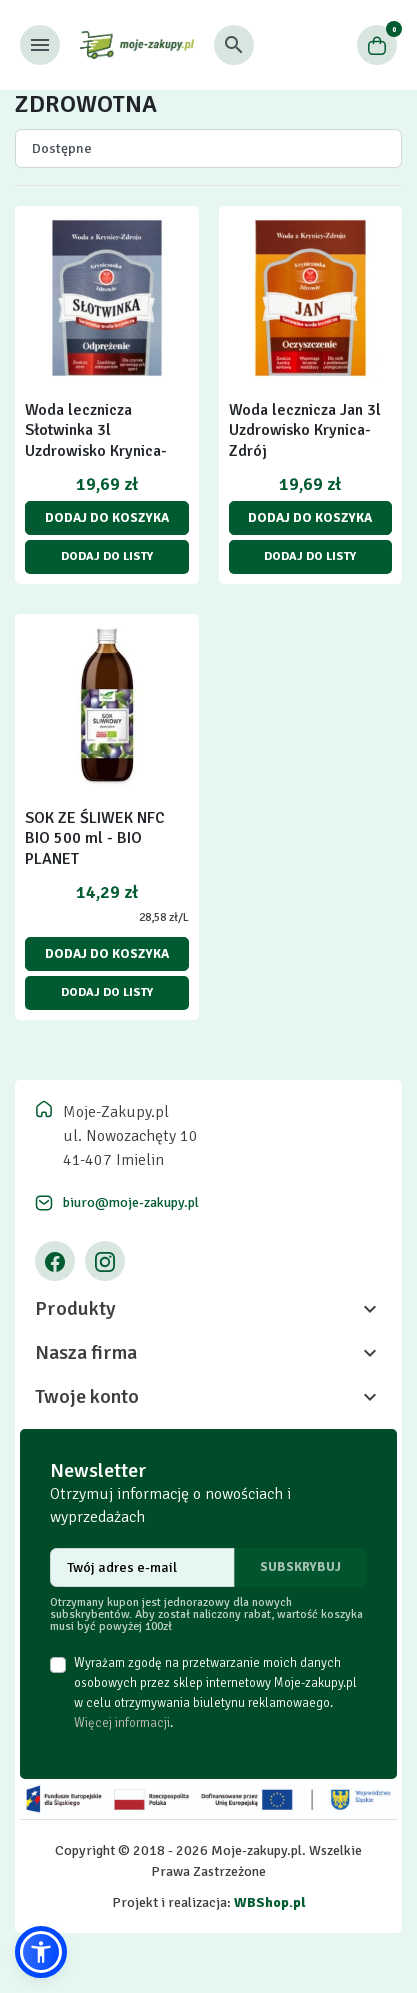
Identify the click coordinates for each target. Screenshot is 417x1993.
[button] (234, 45)
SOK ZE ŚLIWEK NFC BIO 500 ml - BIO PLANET (95, 839)
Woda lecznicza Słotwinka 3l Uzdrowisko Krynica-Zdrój (96, 441)
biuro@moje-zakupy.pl (131, 1202)
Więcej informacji (122, 1723)
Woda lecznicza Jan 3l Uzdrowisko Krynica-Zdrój (305, 431)
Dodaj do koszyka (107, 518)
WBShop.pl (270, 1902)
